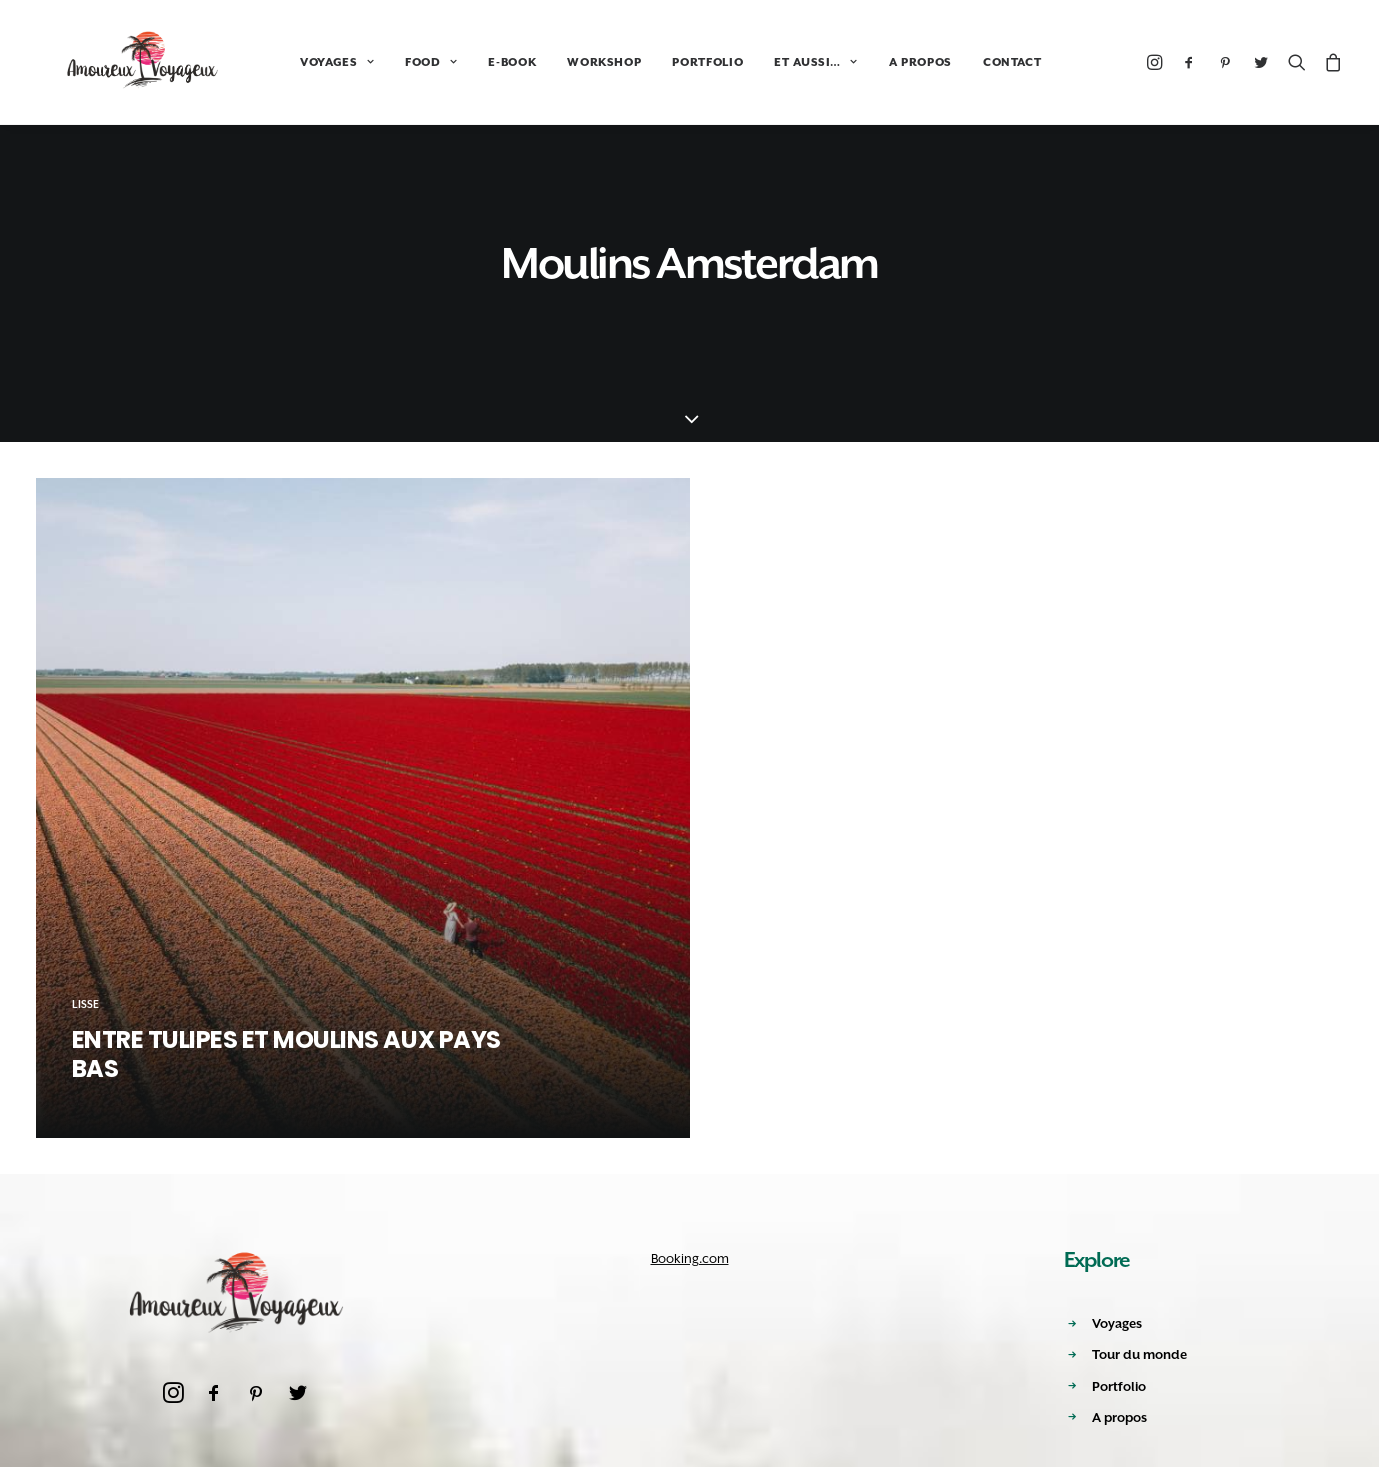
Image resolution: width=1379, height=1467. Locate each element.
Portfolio (1119, 1386)
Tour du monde (1139, 1354)
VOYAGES (285, 62)
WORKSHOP (552, 62)
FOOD (379, 62)
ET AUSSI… (763, 62)
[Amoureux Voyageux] (117, 62)
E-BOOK (460, 62)
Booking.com (690, 1258)
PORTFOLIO (655, 62)
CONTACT (960, 62)
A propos (1119, 1417)
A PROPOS (868, 62)
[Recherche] (1297, 62)
